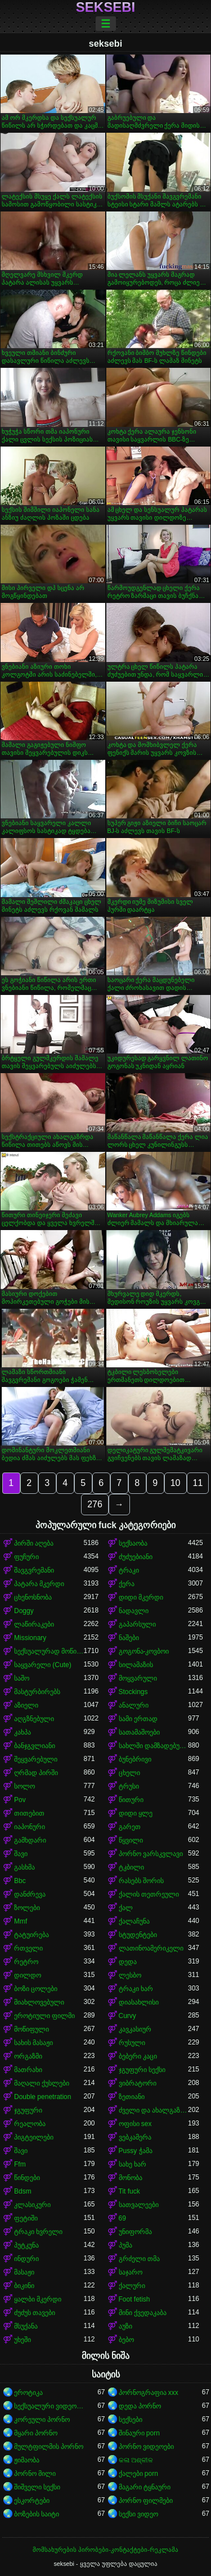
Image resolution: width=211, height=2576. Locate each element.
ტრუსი (129, 1786)
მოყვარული (138, 1678)
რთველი (28, 1948)
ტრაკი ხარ (136, 1989)
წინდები (27, 2178)
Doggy (24, 1611)
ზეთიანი (132, 2097)
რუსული (132, 2043)
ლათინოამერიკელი (151, 1948)
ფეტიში (26, 2218)
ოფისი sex (135, 2124)
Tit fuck (129, 2191)
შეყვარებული (35, 1759)
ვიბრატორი (137, 2083)
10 (175, 1483)
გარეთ (130, 1827)
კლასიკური (32, 2205)
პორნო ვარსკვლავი (151, 1854)
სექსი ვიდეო (138, 2514)
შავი (21, 1854)
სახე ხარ (132, 2164)
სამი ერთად (138, 1719)
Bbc (20, 1881)
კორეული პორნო (42, 2420)
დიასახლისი (139, 2002)
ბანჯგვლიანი (34, 1746)
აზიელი (26, 1705)
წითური (131, 1800)
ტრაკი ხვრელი (38, 2232)
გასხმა (24, 1867)
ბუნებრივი (135, 1759)
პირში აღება (33, 1543)
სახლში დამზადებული (153, 1746)
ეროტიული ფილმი (44, 2016)
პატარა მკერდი (39, 1584)
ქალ (126, 1908)
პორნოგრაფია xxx (148, 2393)
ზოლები (27, 1908)
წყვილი (131, 1840)
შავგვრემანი (34, 1570)
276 (94, 1504)
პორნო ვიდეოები (146, 2447)
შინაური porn (139, 2433)
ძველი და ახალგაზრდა (153, 2110)
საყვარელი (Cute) (42, 1665)
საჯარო (130, 2272)
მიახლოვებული (39, 2002)
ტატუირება (31, 1935)
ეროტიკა (28, 2393)
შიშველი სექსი (37, 2487)
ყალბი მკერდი (37, 2299)
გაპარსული (137, 1624)
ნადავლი (134, 1611)
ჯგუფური (28, 2110)
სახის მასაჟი (33, 2043)
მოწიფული (31, 2029)
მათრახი (28, 2070)
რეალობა (30, 2124)
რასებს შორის (141, 1881)
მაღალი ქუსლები (41, 2083)
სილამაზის (136, 1665)
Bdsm (23, 2191)
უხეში (22, 2340)
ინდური (26, 2259)
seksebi (105, 7)
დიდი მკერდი (141, 1597)
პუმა (125, 2245)
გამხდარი (30, 1840)
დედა (128, 1962)
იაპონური (29, 1827)
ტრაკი (129, 1570)
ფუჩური (26, 1557)
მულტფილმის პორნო (48, 2447)
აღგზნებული (34, 1719)
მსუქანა (26, 2326)
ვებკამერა (135, 2137)
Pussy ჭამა (135, 2151)
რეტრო (26, 1962)
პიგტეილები (33, 2137)
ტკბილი (131, 1867)
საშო (21, 1678)
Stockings (133, 1692)
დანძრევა (30, 1894)
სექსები (130, 2420)
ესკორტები (32, 2501)
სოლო (24, 1786)
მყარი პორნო (35, 2433)
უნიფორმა (135, 2232)
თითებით (29, 1813)
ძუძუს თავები (34, 2313)
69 (122, 2218)
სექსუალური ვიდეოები (49, 2406)
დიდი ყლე (135, 1813)
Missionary (30, 1638)
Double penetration (42, 2097)
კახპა (22, 1732)
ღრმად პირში (36, 1773)
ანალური (134, 1705)
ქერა (126, 1584)
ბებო (126, 2340)
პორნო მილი (35, 2474)
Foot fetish (134, 2299)
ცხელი (129, 1773)
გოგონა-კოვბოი (144, 1651)
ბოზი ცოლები (35, 1989)
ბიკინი (24, 2286)
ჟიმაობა (26, 2460)
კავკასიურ (135, 2029)
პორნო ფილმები (146, 2501)
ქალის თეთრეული (149, 1894)
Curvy (127, 2016)
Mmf (20, 1921)
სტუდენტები (138, 1935)
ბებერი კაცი (138, 2056)
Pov (20, 1800)
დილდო (27, 1975)
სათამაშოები (139, 1732)
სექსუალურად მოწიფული (49, 1651)
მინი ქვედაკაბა (143, 2313)
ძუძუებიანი (135, 1557)
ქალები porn (138, 2474)
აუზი (125, 2326)
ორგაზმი (28, 2056)
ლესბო (130, 1975)
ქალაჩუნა (134, 1921)
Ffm (20, 2164)
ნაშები (129, 1638)
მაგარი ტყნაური (144, 2487)
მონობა (130, 2178)
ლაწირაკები (34, 1624)
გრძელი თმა (139, 2259)
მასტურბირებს (37, 1692)
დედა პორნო (140, 2406)
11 (198, 1483)
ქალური (132, 2286)
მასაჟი (24, 2272)
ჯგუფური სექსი (142, 2070)
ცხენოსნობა (33, 1597)
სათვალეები (139, 2205)
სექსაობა (133, 1543)
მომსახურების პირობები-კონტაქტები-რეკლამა (105, 2549)
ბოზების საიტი (36, 2514)
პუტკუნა (26, 2245)
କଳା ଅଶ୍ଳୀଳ (136, 2460)
